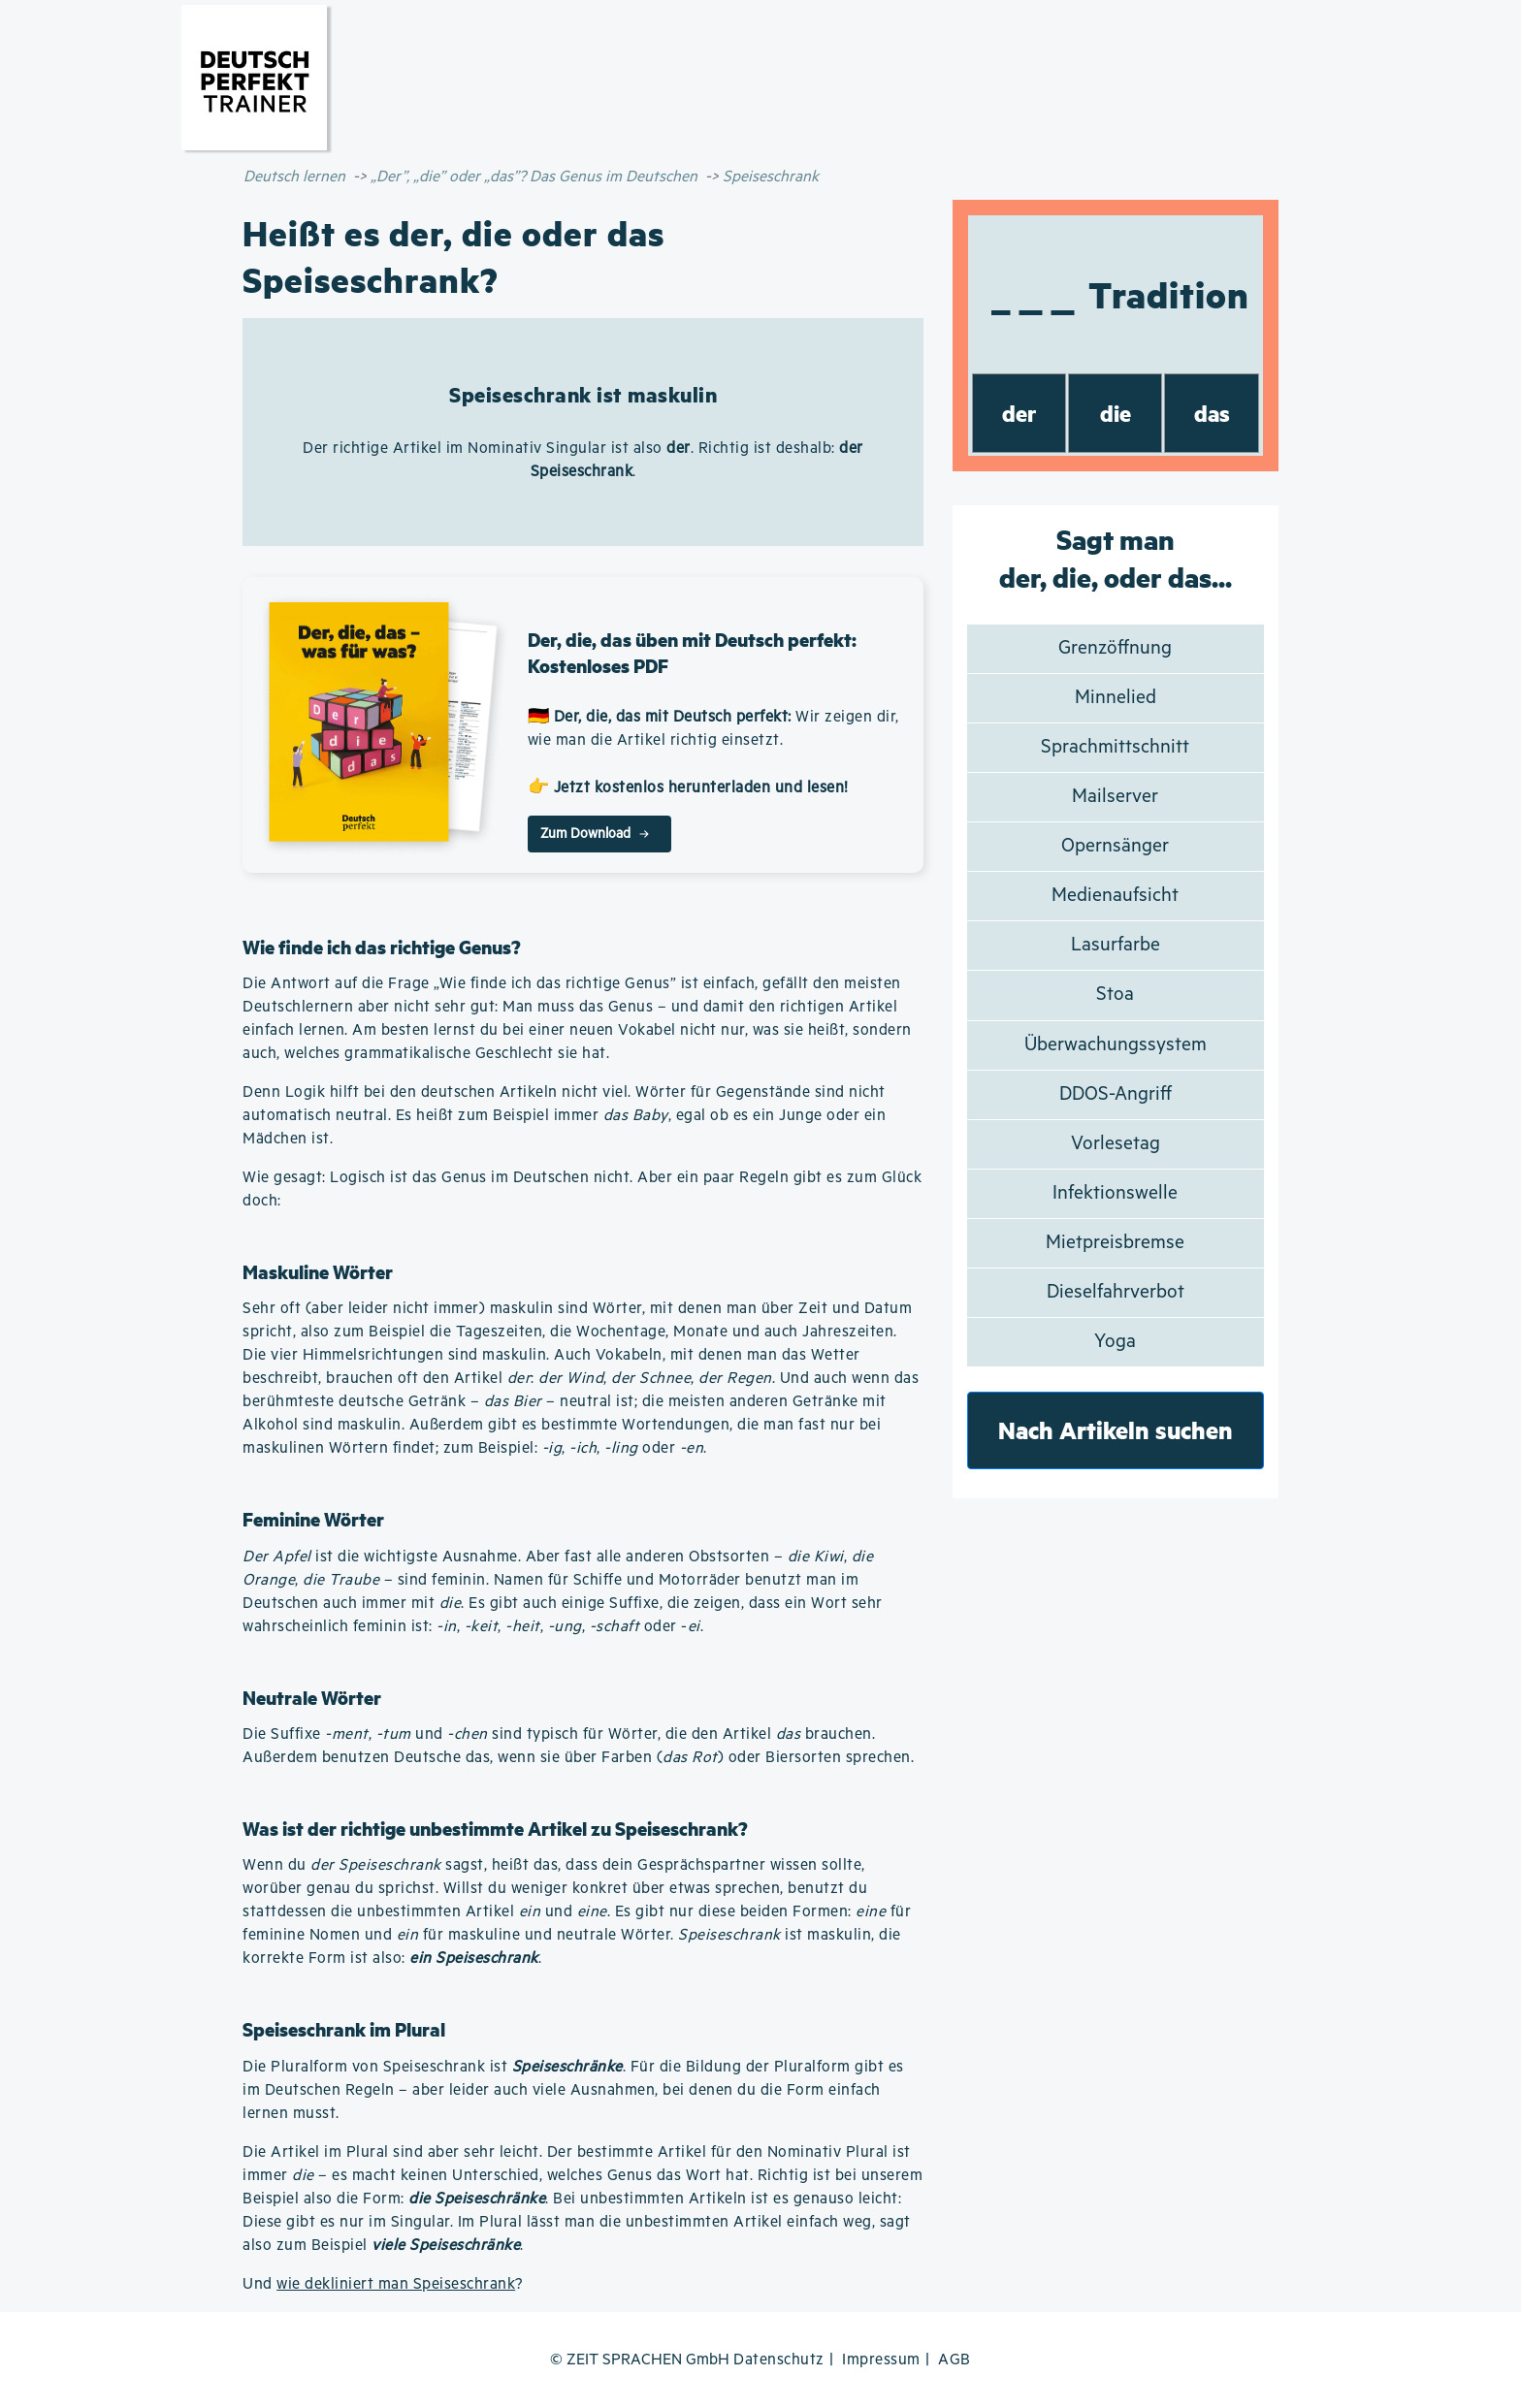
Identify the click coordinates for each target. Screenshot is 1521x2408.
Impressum (881, 2360)
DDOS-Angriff (1115, 1094)
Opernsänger (1115, 846)
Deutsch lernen (294, 177)
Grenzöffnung (1115, 648)
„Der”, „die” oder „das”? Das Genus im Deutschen (534, 177)
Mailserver (1115, 797)
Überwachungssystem (1115, 1045)
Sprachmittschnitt (1115, 747)
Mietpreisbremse (1115, 1243)
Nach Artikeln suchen (1115, 1430)
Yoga (1115, 1342)
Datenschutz (779, 2360)
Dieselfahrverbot (1115, 1292)
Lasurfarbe (1115, 945)
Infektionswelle (1115, 1193)
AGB (954, 2360)
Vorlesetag (1115, 1144)
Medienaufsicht (1115, 895)
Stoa (1115, 994)
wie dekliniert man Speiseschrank (395, 2284)
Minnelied (1115, 698)
